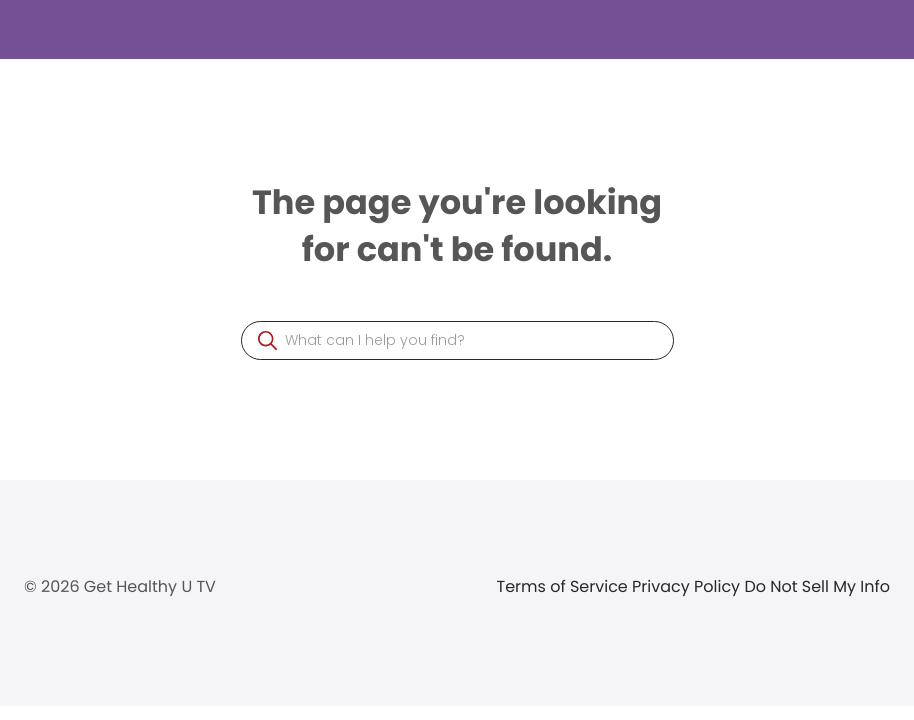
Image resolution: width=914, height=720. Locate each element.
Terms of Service (565, 586)
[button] (267, 340)
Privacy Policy (688, 586)
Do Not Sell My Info (817, 586)
